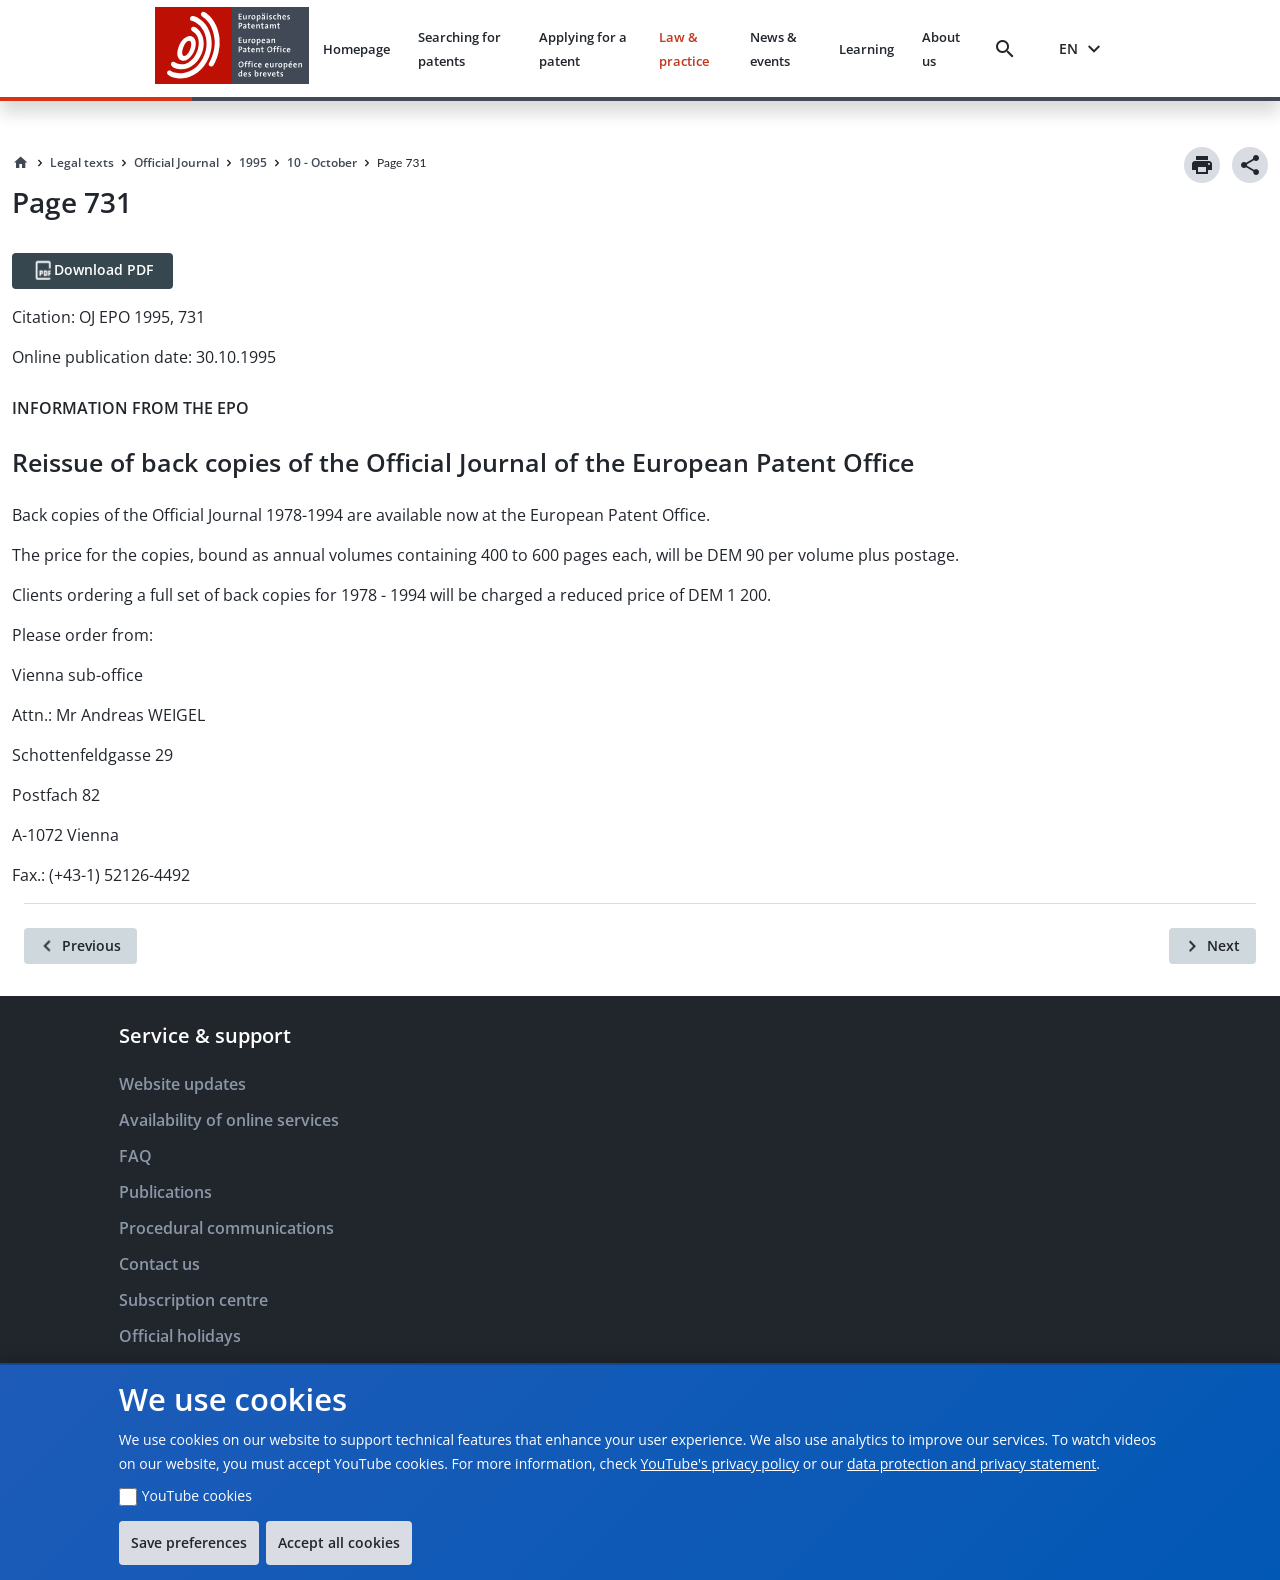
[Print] (1202, 165)
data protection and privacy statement (971, 1463)
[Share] (1250, 165)
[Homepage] (21, 163)
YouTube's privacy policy (719, 1463)
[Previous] (80, 946)
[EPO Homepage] (232, 48)
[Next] (1212, 946)
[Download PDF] (92, 271)
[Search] (1009, 49)
